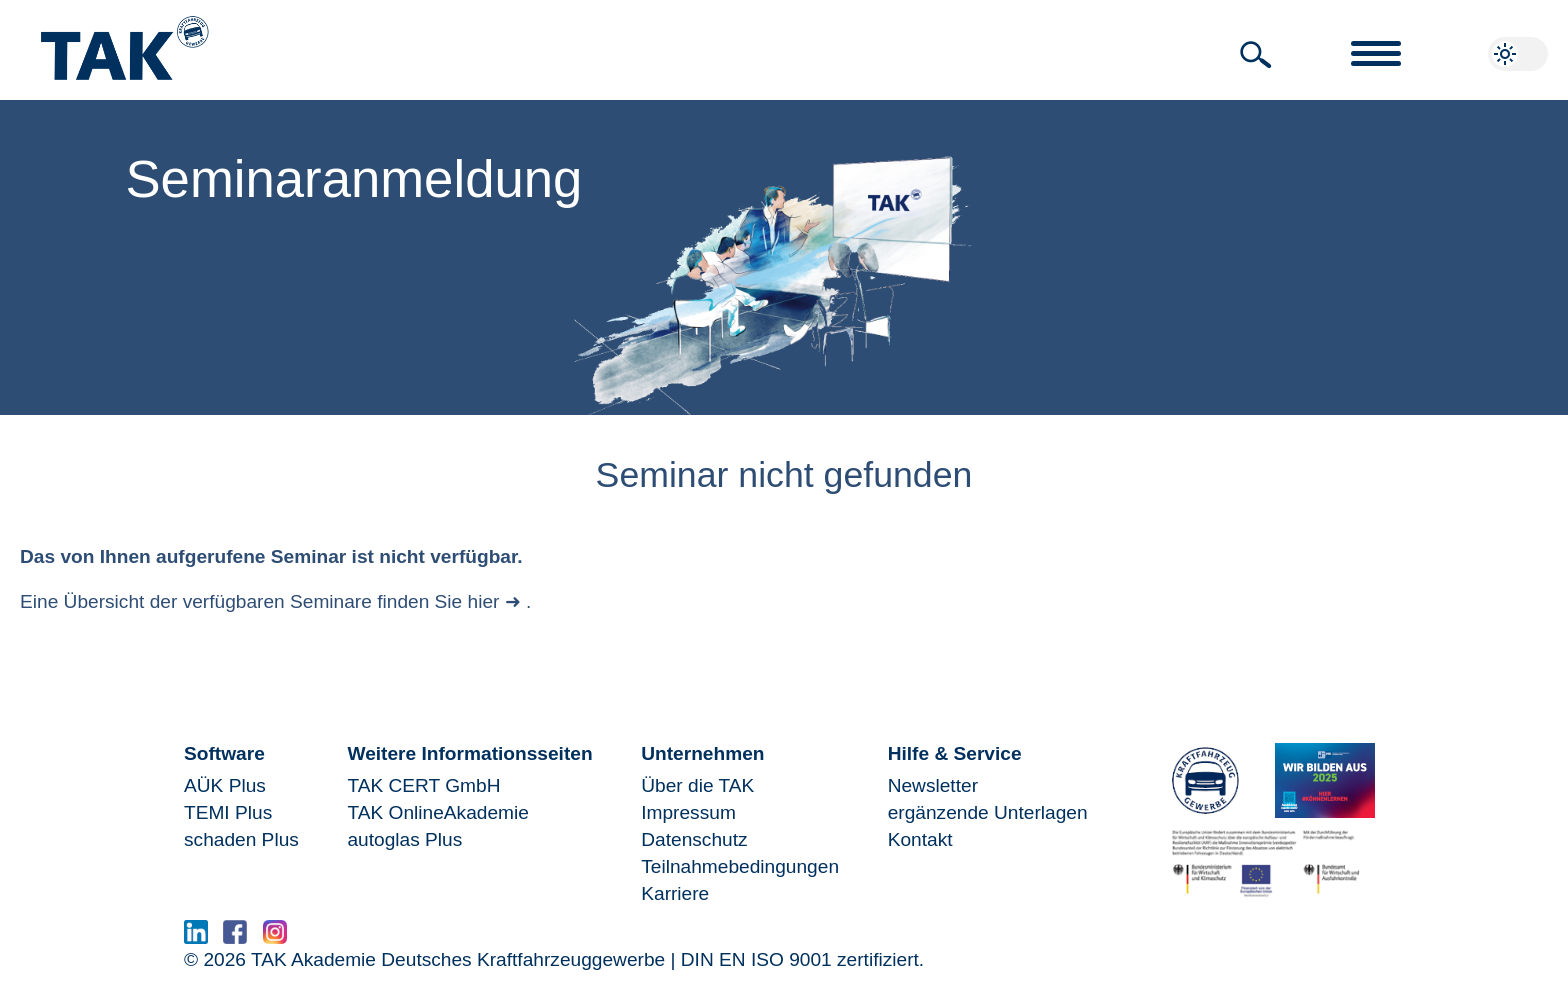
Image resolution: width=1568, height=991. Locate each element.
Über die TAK (697, 785)
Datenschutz (694, 839)
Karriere (675, 893)
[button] (1256, 55)
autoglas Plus (404, 839)
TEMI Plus (228, 812)
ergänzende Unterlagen (988, 812)
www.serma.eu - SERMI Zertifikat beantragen (494, 937)
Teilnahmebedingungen (740, 866)
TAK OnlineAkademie (437, 812)
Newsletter (933, 785)
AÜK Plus (225, 785)
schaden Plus (241, 839)
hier (484, 601)
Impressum (688, 812)
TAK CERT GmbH (423, 785)
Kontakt (920, 839)
